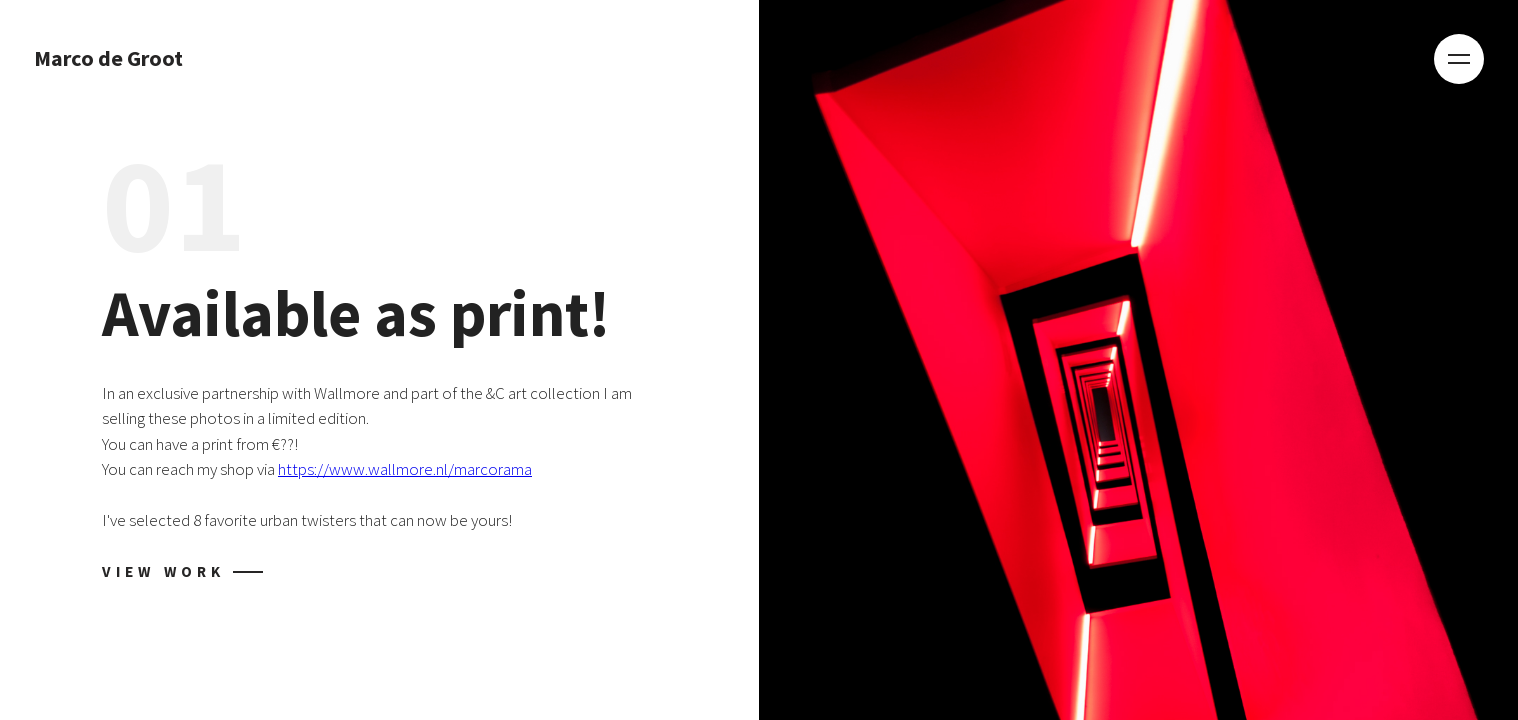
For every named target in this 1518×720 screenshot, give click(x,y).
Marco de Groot (108, 59)
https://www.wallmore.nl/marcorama (405, 469)
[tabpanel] (759, 360)
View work (163, 571)
